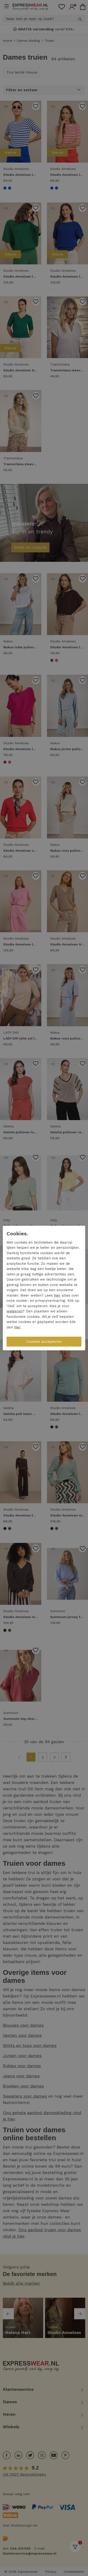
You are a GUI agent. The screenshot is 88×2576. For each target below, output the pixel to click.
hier (57, 1295)
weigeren (15, 1311)
